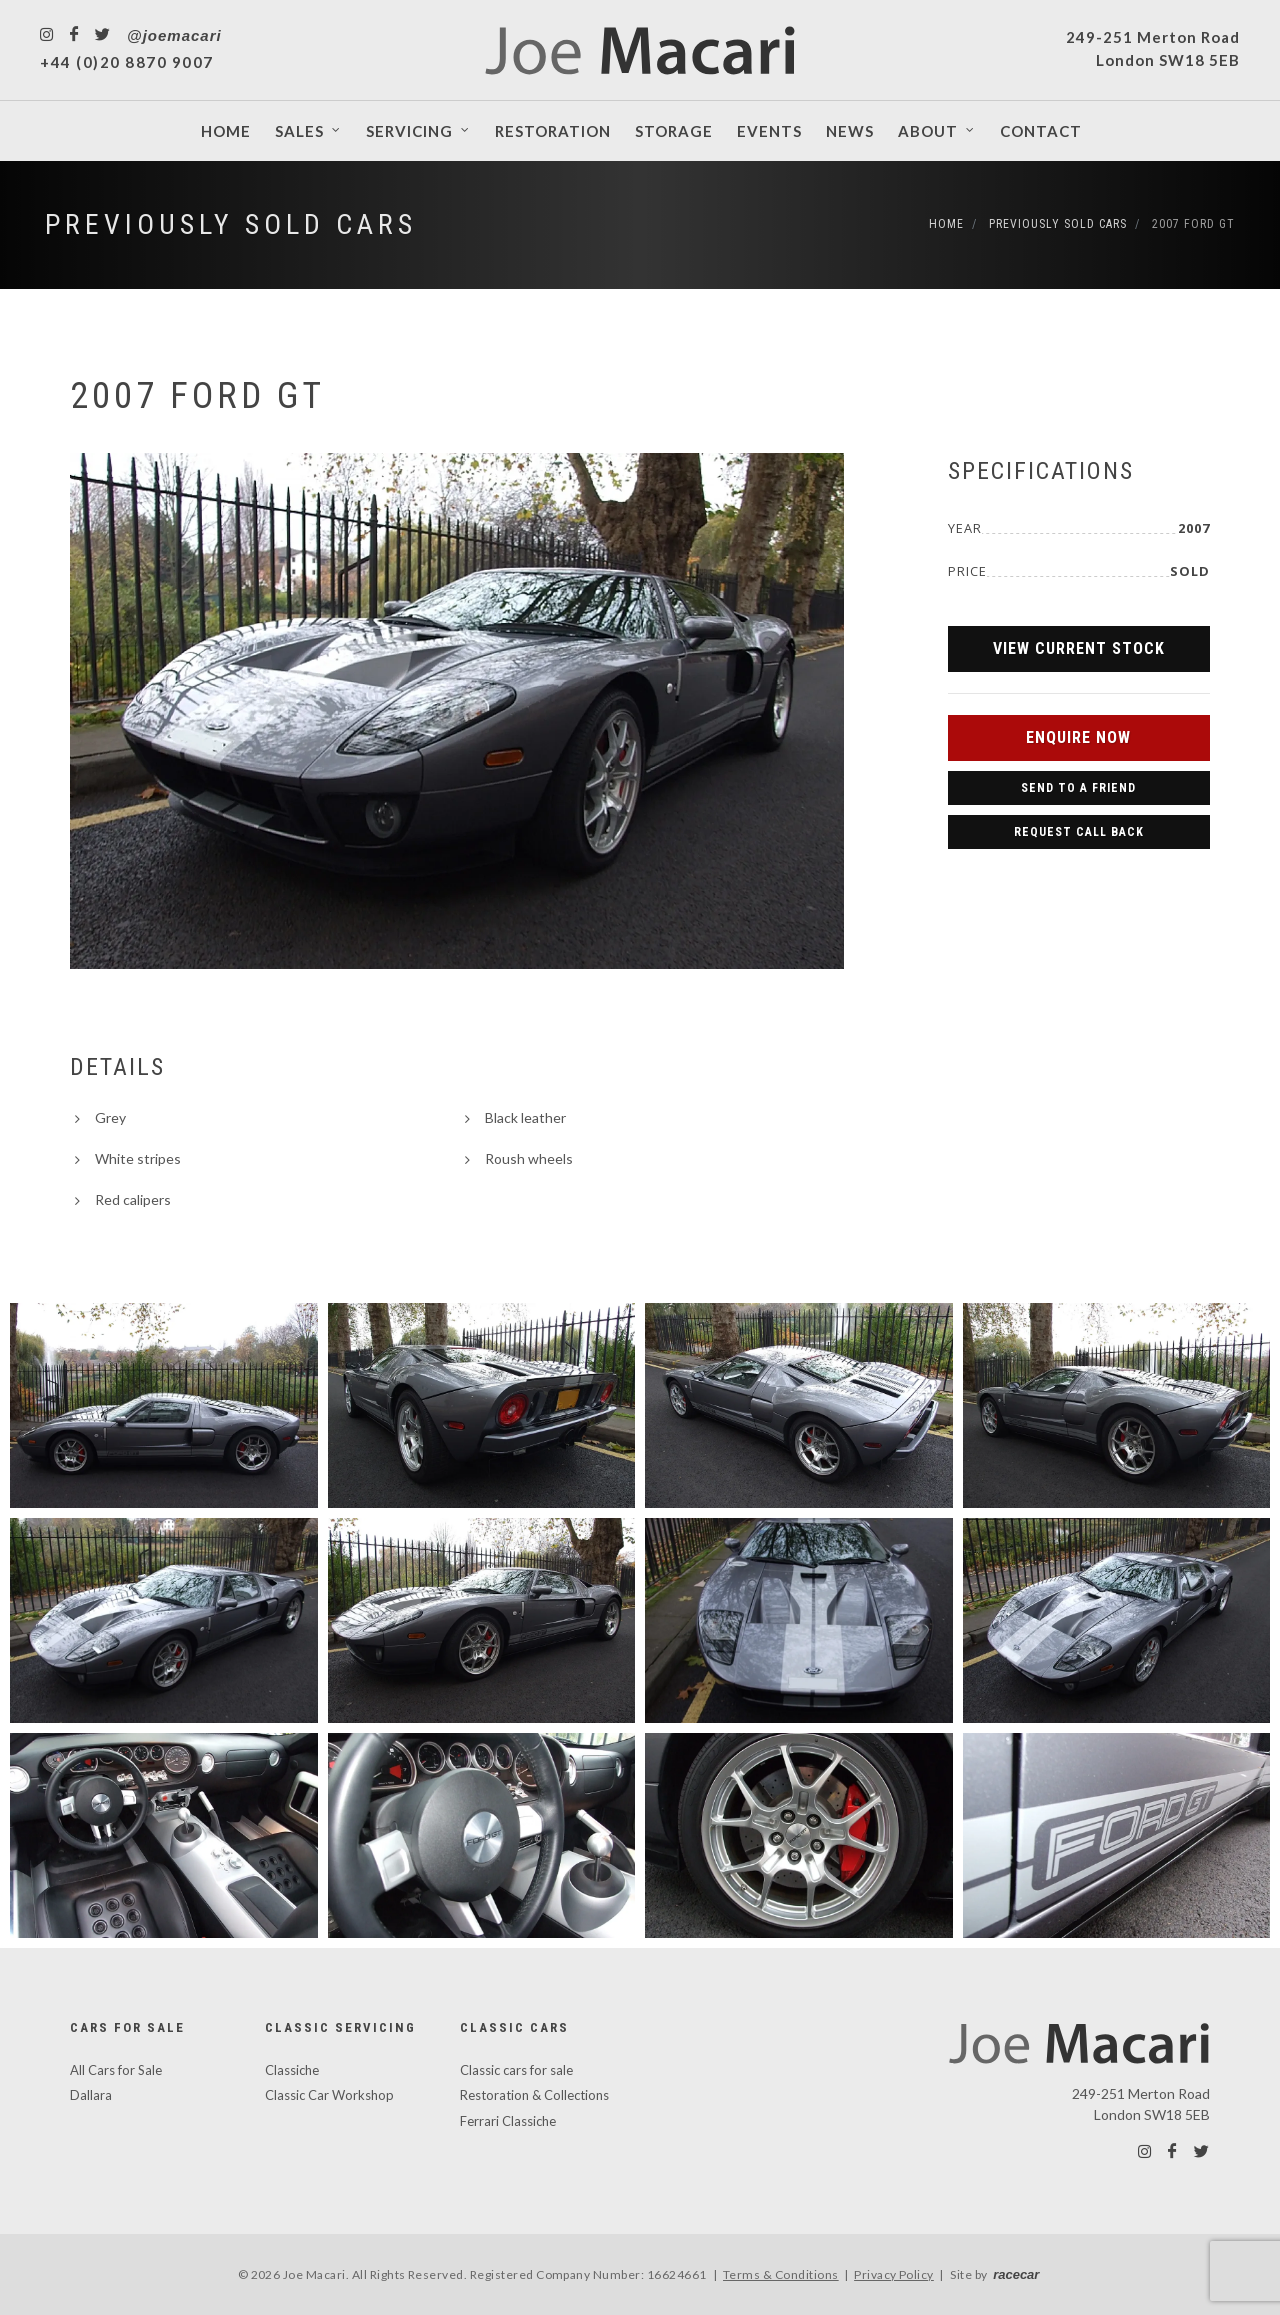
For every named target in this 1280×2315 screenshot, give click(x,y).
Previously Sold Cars (231, 224)
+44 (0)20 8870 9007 (127, 62)
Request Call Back (1079, 832)
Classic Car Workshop (329, 2095)
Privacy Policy (894, 2274)
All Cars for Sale (116, 2070)
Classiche (292, 2070)
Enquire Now (1078, 737)
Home (946, 224)
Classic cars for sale (516, 2070)
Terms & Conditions (781, 2274)
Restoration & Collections (534, 2095)
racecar (1016, 2274)
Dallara (91, 2095)
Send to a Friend (1078, 788)
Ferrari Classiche (508, 2121)
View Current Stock (1079, 648)
